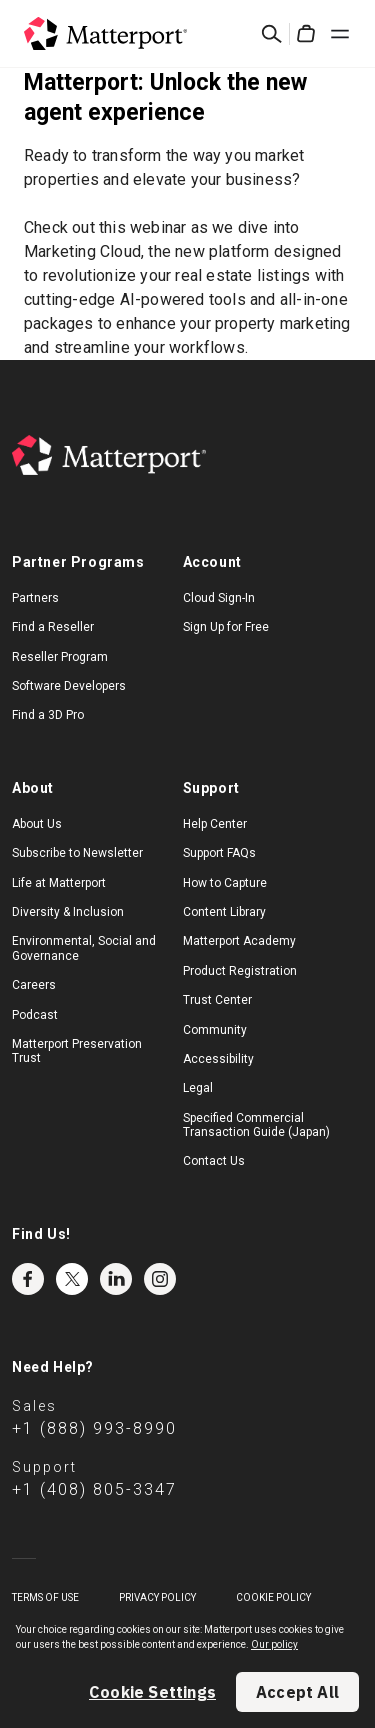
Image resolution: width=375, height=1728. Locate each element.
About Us (37, 824)
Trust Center (217, 1000)
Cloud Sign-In (219, 598)
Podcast (35, 1015)
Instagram (160, 1279)
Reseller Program (60, 657)
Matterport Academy (239, 941)
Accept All (297, 1692)
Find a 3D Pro (48, 715)
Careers (34, 985)
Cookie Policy (273, 1597)
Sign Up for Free (226, 627)
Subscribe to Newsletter (77, 853)
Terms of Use (45, 1597)
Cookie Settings (152, 1692)
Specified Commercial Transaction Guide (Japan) (256, 1125)
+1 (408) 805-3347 (94, 1489)
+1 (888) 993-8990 (94, 1428)
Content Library (224, 912)
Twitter (72, 1279)
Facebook (28, 1279)
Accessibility (218, 1059)
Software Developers (69, 686)
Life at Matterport (59, 883)
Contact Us (214, 1161)
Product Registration (240, 971)
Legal (198, 1088)
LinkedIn (116, 1279)
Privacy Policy (157, 1597)
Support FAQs (219, 853)
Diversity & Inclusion (68, 912)
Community (215, 1030)
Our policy (274, 1644)
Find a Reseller (53, 627)
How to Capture (225, 883)
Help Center (215, 824)
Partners (35, 598)
